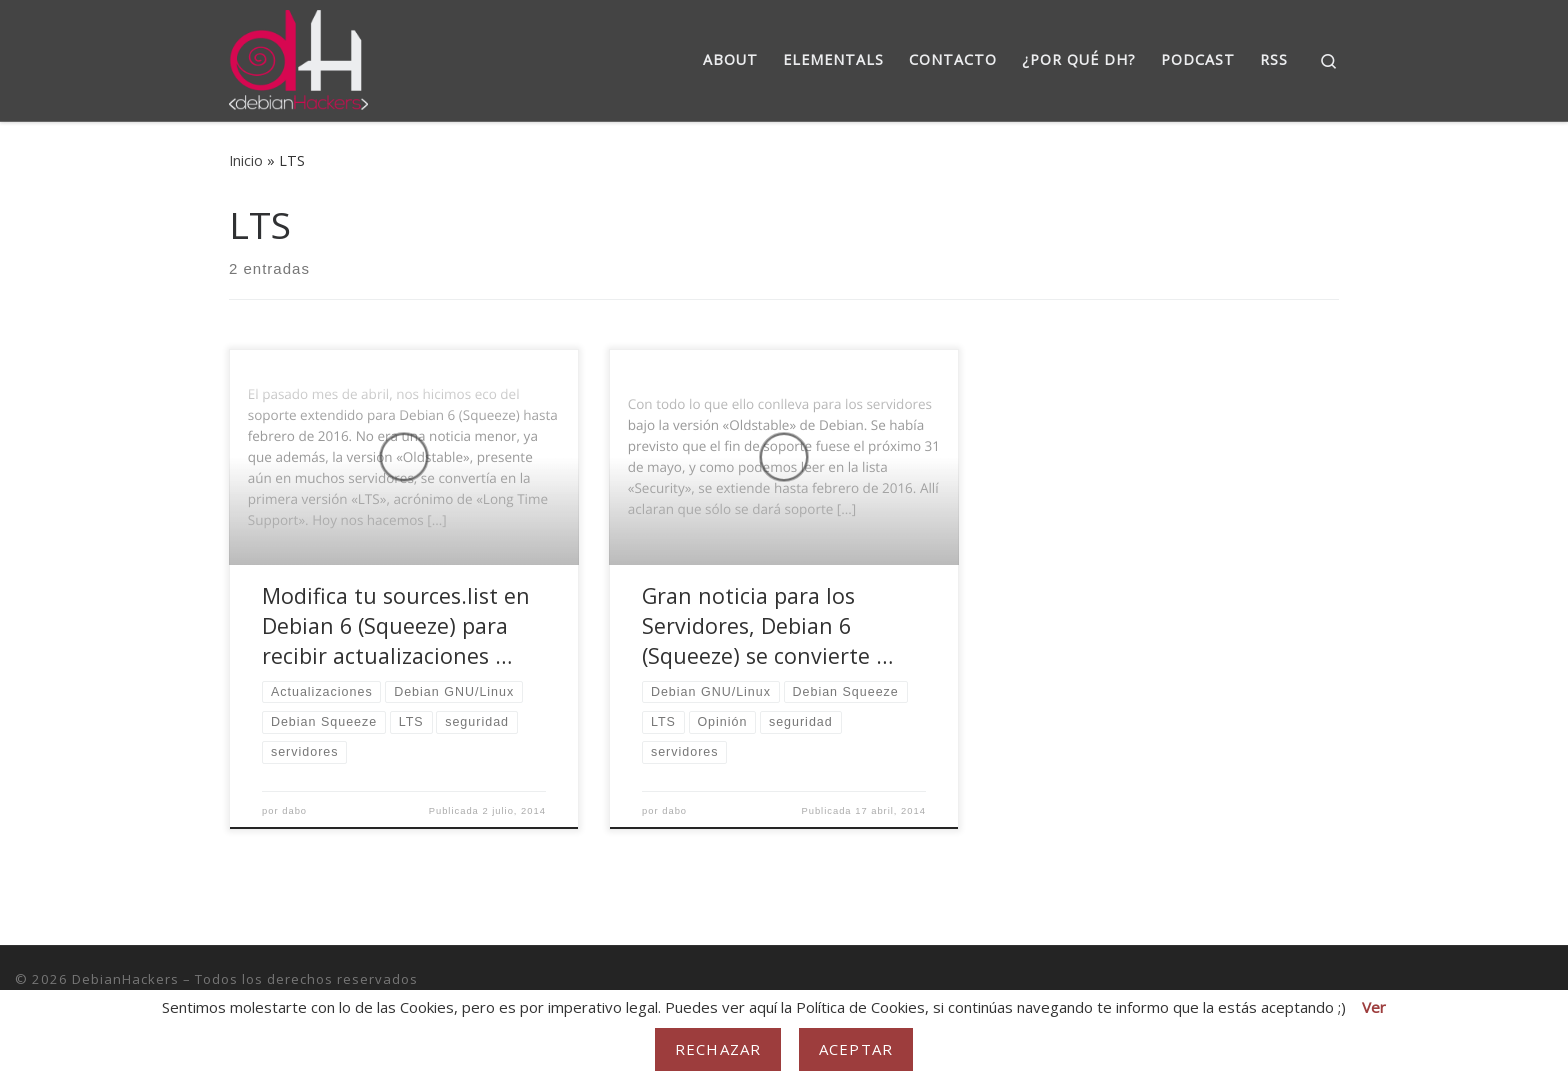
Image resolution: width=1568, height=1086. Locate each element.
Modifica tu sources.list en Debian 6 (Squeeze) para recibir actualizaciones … (396, 625)
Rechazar (718, 1049)
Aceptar (856, 1049)
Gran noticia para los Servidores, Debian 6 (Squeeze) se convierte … (767, 625)
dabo (294, 811)
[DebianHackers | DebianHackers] (298, 56)
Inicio (246, 160)
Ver (1374, 1007)
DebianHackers (125, 979)
